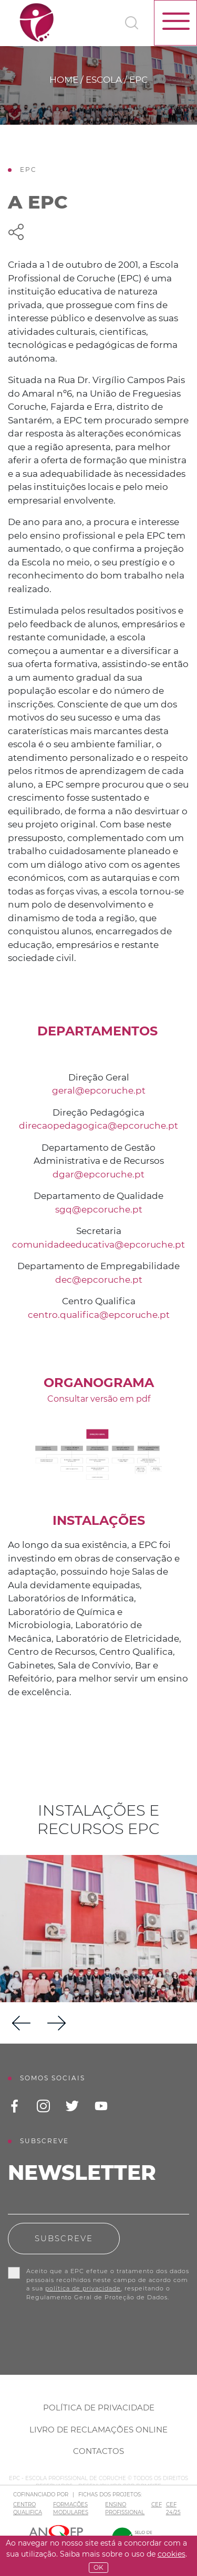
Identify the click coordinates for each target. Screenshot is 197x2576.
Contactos (98, 2451)
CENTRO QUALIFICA (27, 2508)
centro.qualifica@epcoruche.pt (99, 1314)
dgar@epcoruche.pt (98, 1174)
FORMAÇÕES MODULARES (70, 2508)
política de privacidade (83, 2288)
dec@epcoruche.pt (98, 1279)
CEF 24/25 (173, 2508)
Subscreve (64, 2238)
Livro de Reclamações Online (98, 2430)
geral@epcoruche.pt (99, 1090)
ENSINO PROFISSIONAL (124, 2508)
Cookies (171, 2554)
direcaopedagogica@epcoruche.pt (98, 1125)
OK (98, 2567)
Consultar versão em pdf (98, 1399)
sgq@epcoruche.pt (98, 1209)
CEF (156, 2504)
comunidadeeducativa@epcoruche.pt (98, 1244)
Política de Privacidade (98, 2408)
